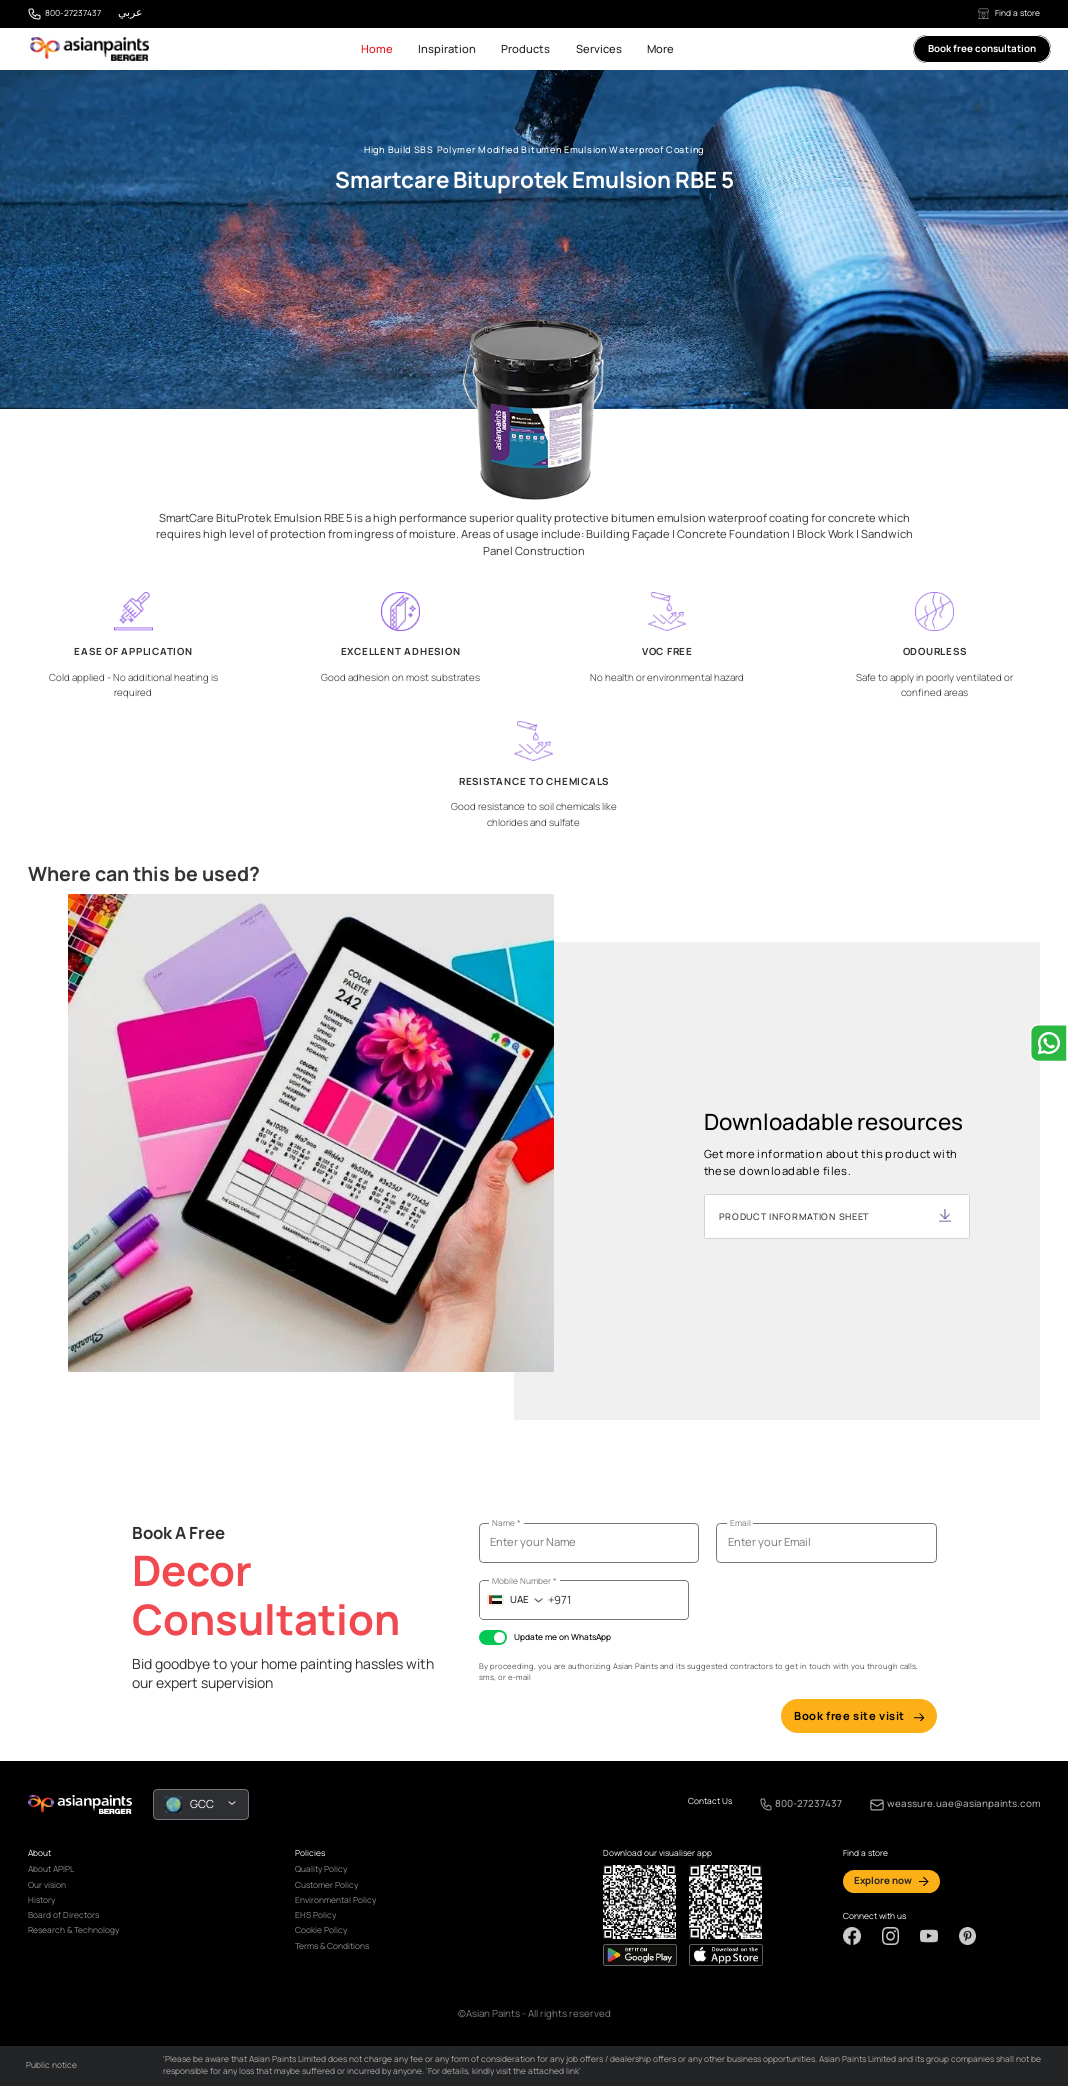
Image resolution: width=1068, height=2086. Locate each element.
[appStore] (640, 1955)
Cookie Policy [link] (321, 1930)
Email (740, 1523)
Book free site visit (859, 1715)
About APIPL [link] (51, 1869)
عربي (130, 11)
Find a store (1009, 13)
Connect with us (874, 1916)
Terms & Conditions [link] (332, 1946)
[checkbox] (493, 1637)
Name (506, 1523)
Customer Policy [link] (326, 1885)
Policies (310, 1853)
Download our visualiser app (657, 1853)
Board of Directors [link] (63, 1915)
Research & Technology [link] (73, 1930)
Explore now (883, 1880)
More (660, 48)
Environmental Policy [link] (335, 1900)
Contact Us (710, 1801)
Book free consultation (982, 49)
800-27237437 (73, 13)
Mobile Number (524, 1581)
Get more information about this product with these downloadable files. (831, 1162)
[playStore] (726, 1955)
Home (377, 48)
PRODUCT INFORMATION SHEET (794, 1216)
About (39, 1853)
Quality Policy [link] (321, 1869)
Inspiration (447, 48)
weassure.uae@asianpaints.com (963, 1803)
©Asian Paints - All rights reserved (534, 2013)
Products (525, 48)
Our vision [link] (47, 1885)
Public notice (51, 2065)
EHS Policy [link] (315, 1915)
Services (599, 48)
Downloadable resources (833, 1122)
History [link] (41, 1900)
